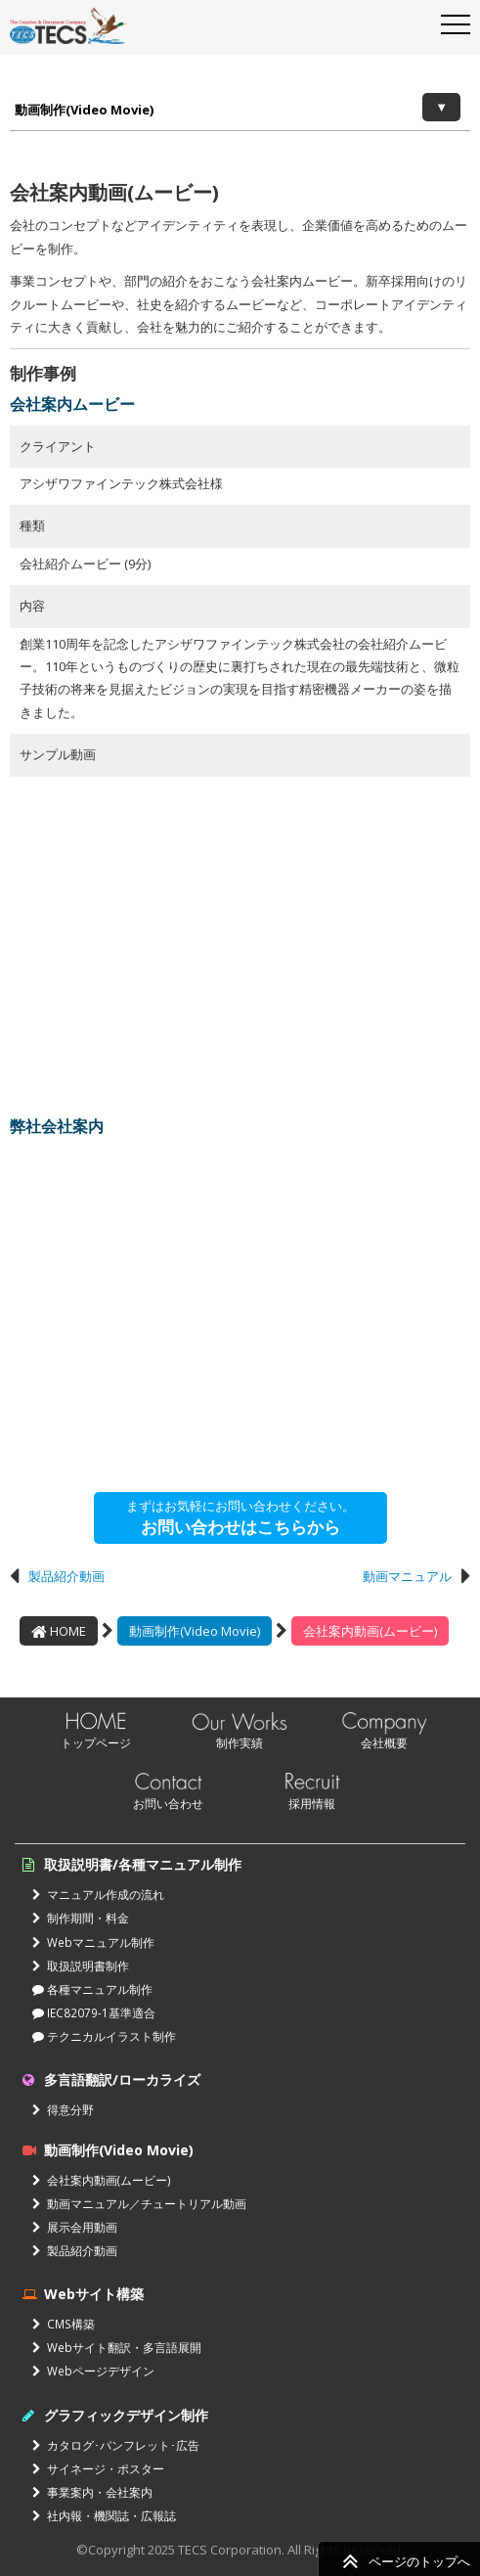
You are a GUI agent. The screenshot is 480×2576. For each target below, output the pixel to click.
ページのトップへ (419, 2561)
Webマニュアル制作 (93, 1942)
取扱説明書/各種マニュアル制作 (142, 1864)
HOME (58, 1631)
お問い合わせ (168, 1803)
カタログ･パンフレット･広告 (115, 2445)
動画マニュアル (407, 1576)
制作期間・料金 (80, 1917)
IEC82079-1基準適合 (93, 2012)
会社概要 (384, 1742)
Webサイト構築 (94, 2293)
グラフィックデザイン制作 (126, 2415)
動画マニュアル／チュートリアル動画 (139, 2203)
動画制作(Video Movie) (84, 109)
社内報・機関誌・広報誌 (104, 2515)
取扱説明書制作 (80, 1965)
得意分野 (63, 2109)
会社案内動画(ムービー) (370, 1631)
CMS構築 (63, 2323)
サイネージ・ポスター (98, 2468)
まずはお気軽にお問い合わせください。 (240, 1517)
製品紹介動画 (66, 1576)
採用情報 (311, 1803)
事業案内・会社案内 (92, 2492)
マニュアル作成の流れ (98, 1894)
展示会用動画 (74, 2227)
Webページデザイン (93, 2370)
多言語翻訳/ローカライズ (122, 2079)
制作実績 (239, 1742)
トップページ (96, 1742)
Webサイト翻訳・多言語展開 (116, 2347)
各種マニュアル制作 (92, 1989)
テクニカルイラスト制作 (104, 2036)
